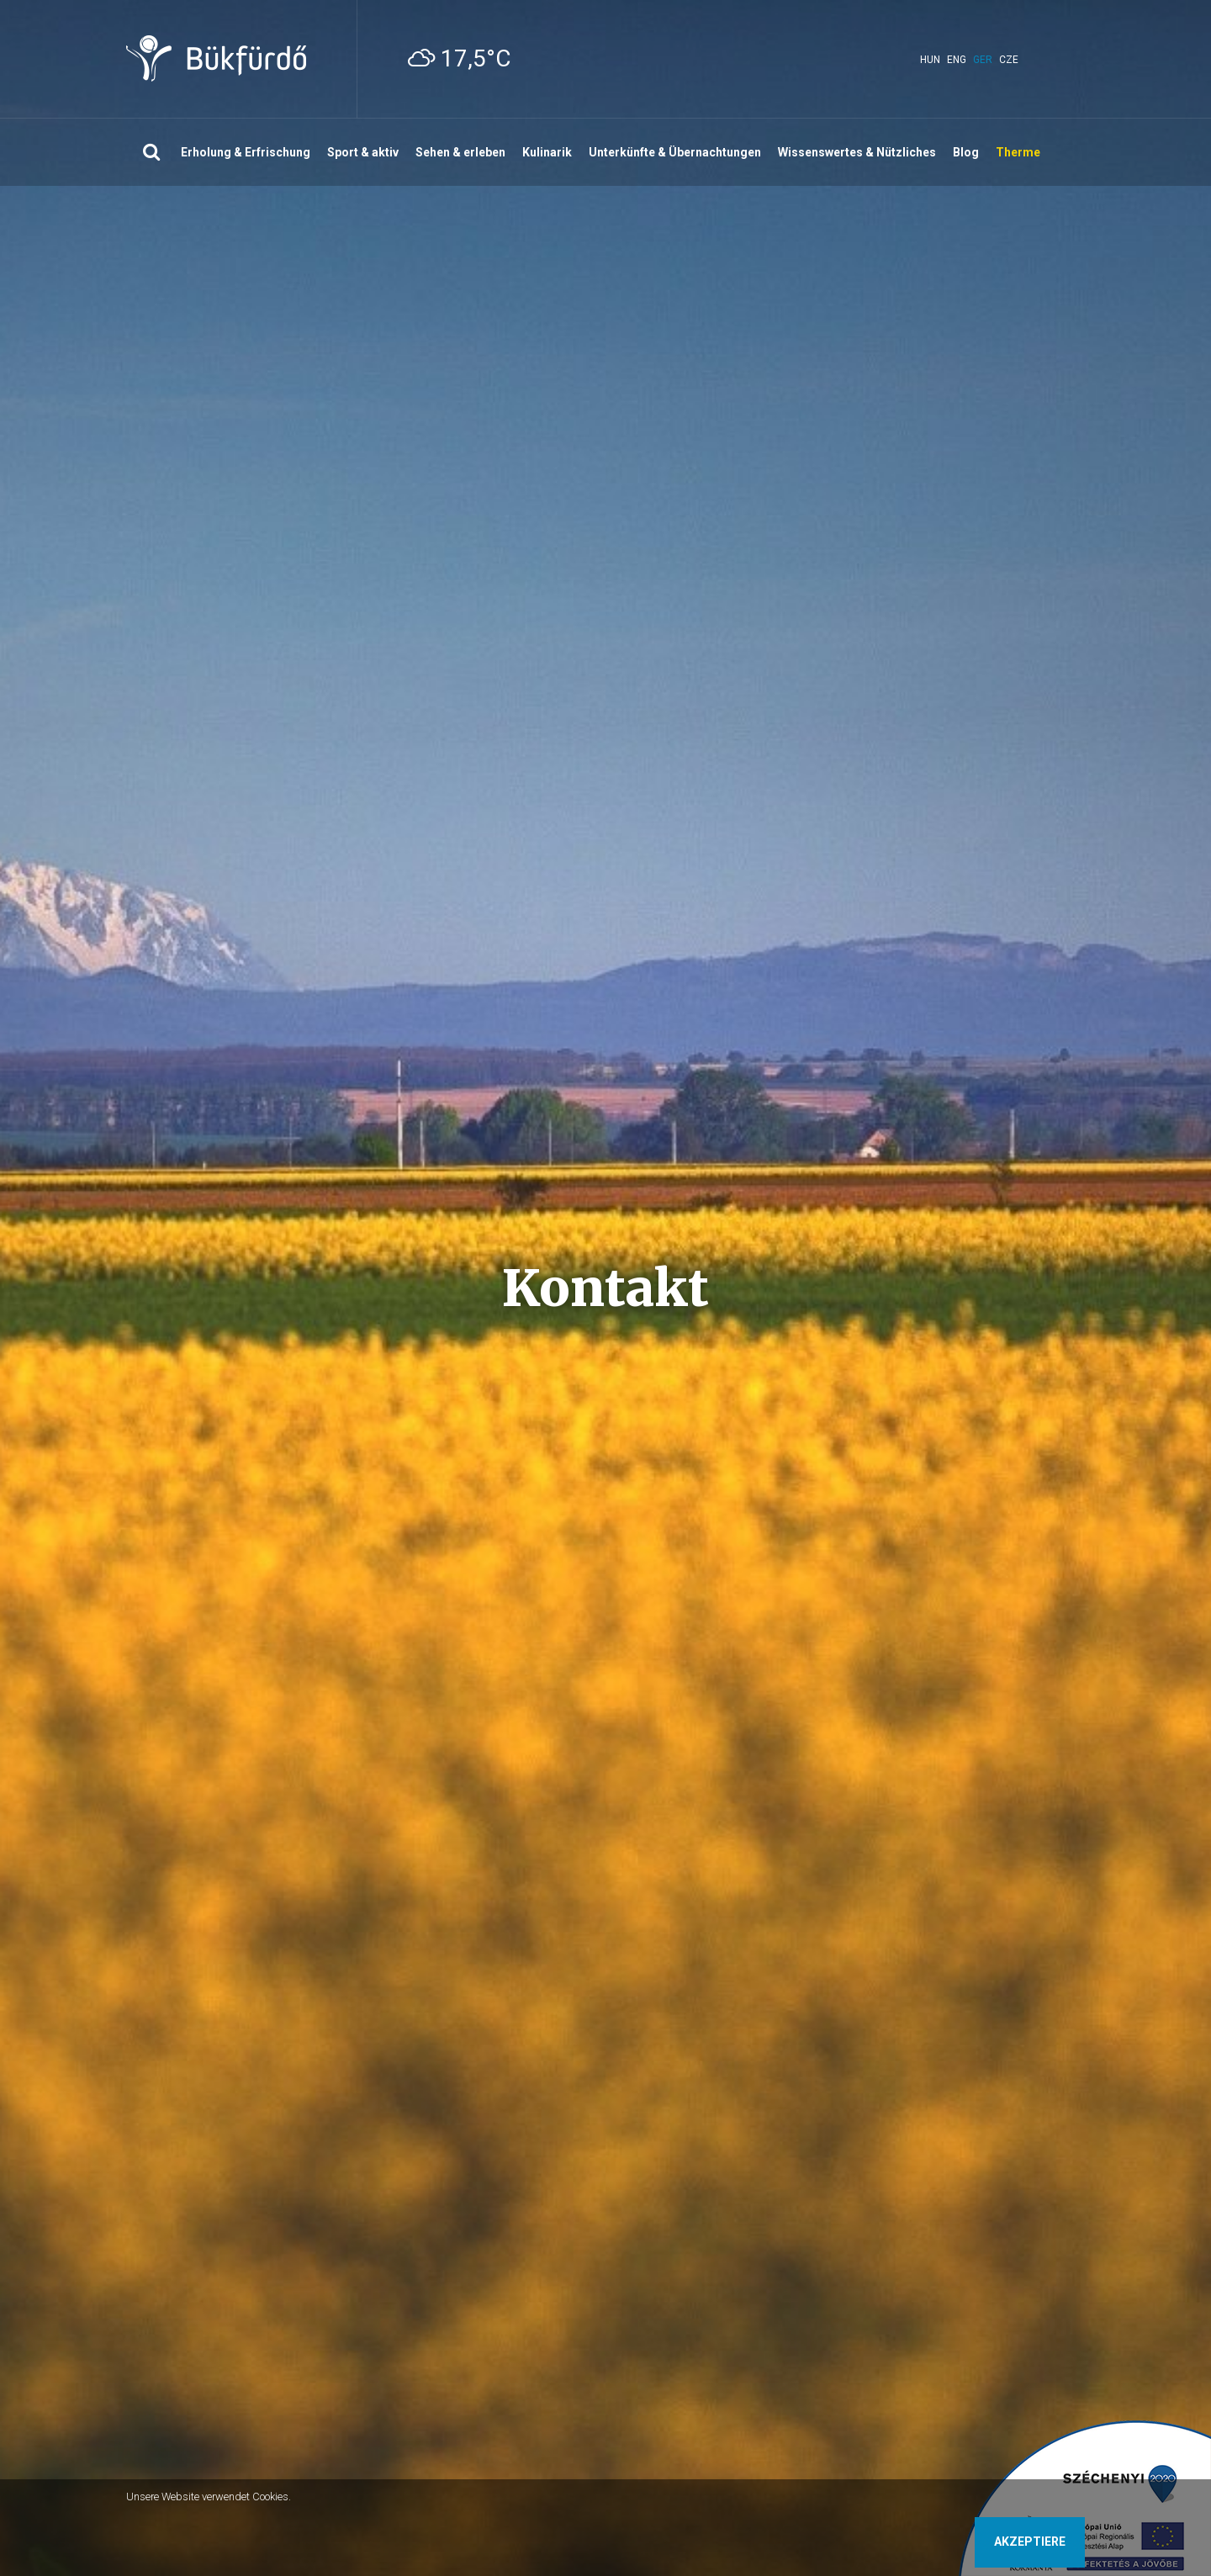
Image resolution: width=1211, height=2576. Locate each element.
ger (982, 60)
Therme (1018, 152)
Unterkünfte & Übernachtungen (675, 152)
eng (956, 60)
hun (930, 60)
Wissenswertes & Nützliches (857, 152)
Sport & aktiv (363, 152)
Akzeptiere (1030, 2541)
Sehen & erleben (460, 152)
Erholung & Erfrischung (245, 152)
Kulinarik (547, 152)
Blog (966, 152)
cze (1008, 60)
